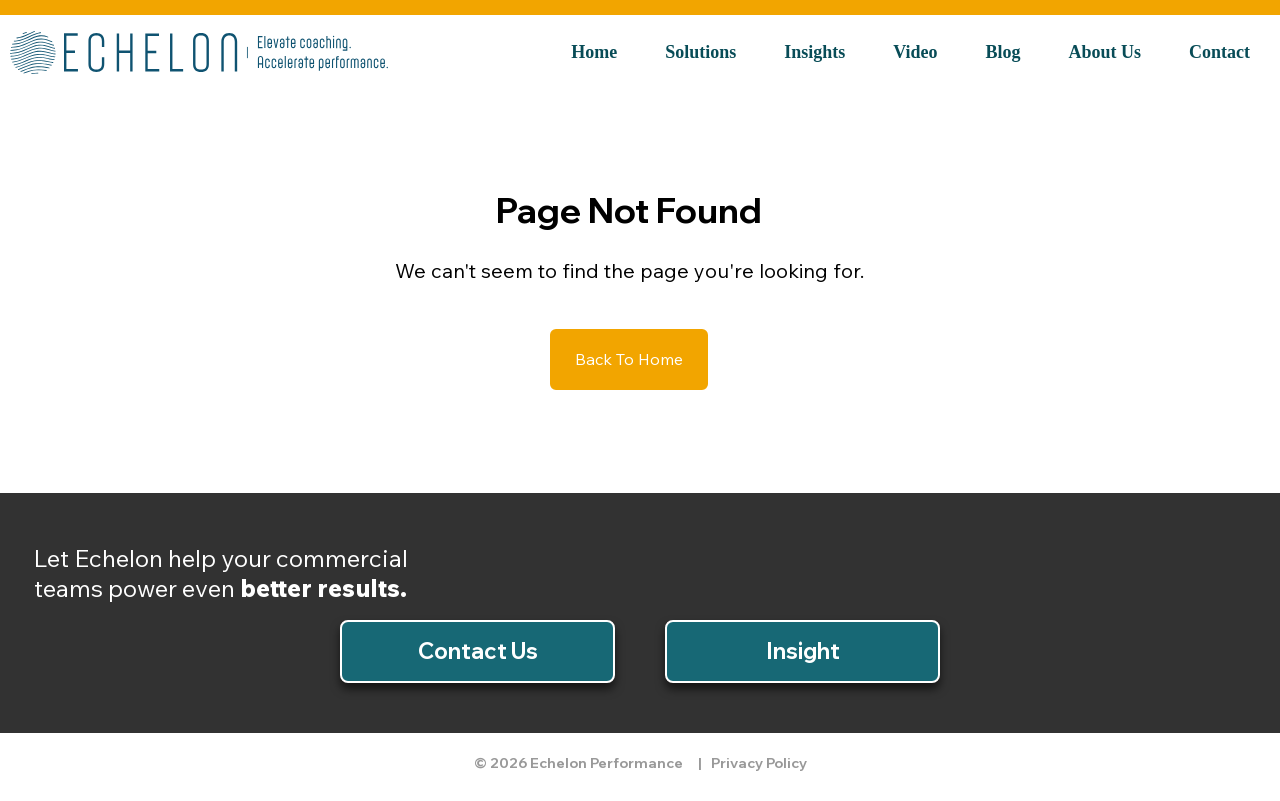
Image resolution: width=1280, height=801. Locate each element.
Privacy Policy (759, 763)
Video (915, 52)
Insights (814, 52)
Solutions (700, 52)
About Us (1105, 52)
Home (594, 52)
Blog (1003, 52)
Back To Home (629, 359)
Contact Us (478, 651)
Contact (1219, 52)
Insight (803, 651)
